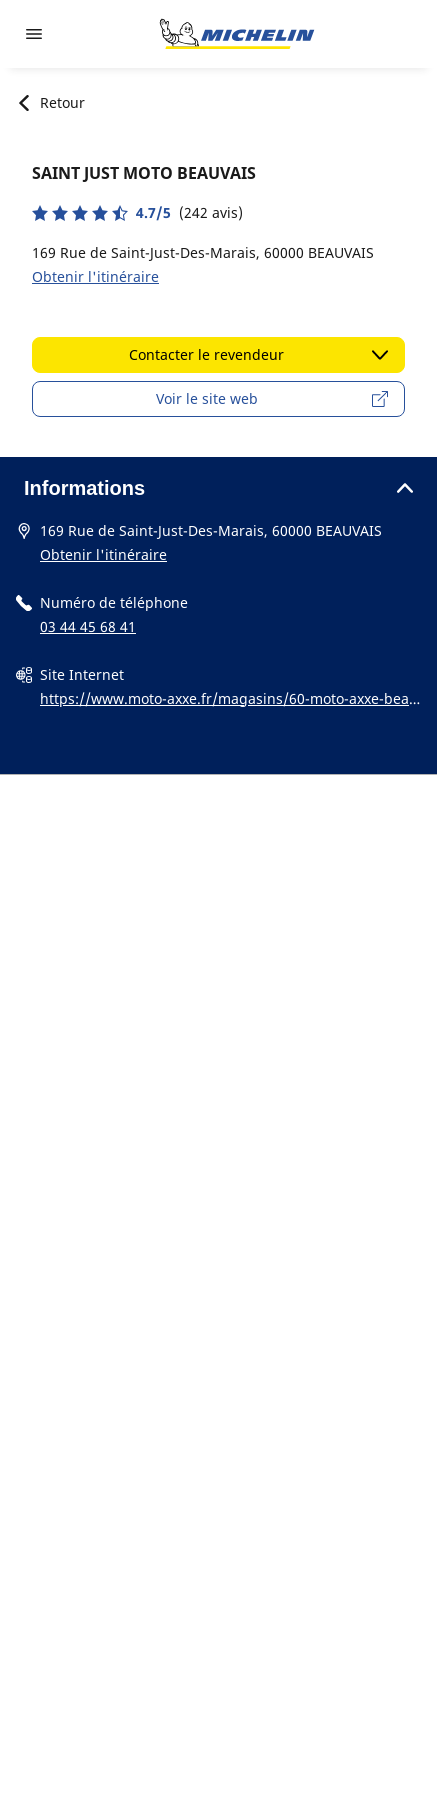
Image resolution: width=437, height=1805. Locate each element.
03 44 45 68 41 (88, 626)
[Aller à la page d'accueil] (237, 34)
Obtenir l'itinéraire (95, 276)
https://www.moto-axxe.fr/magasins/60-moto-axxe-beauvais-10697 (229, 700)
